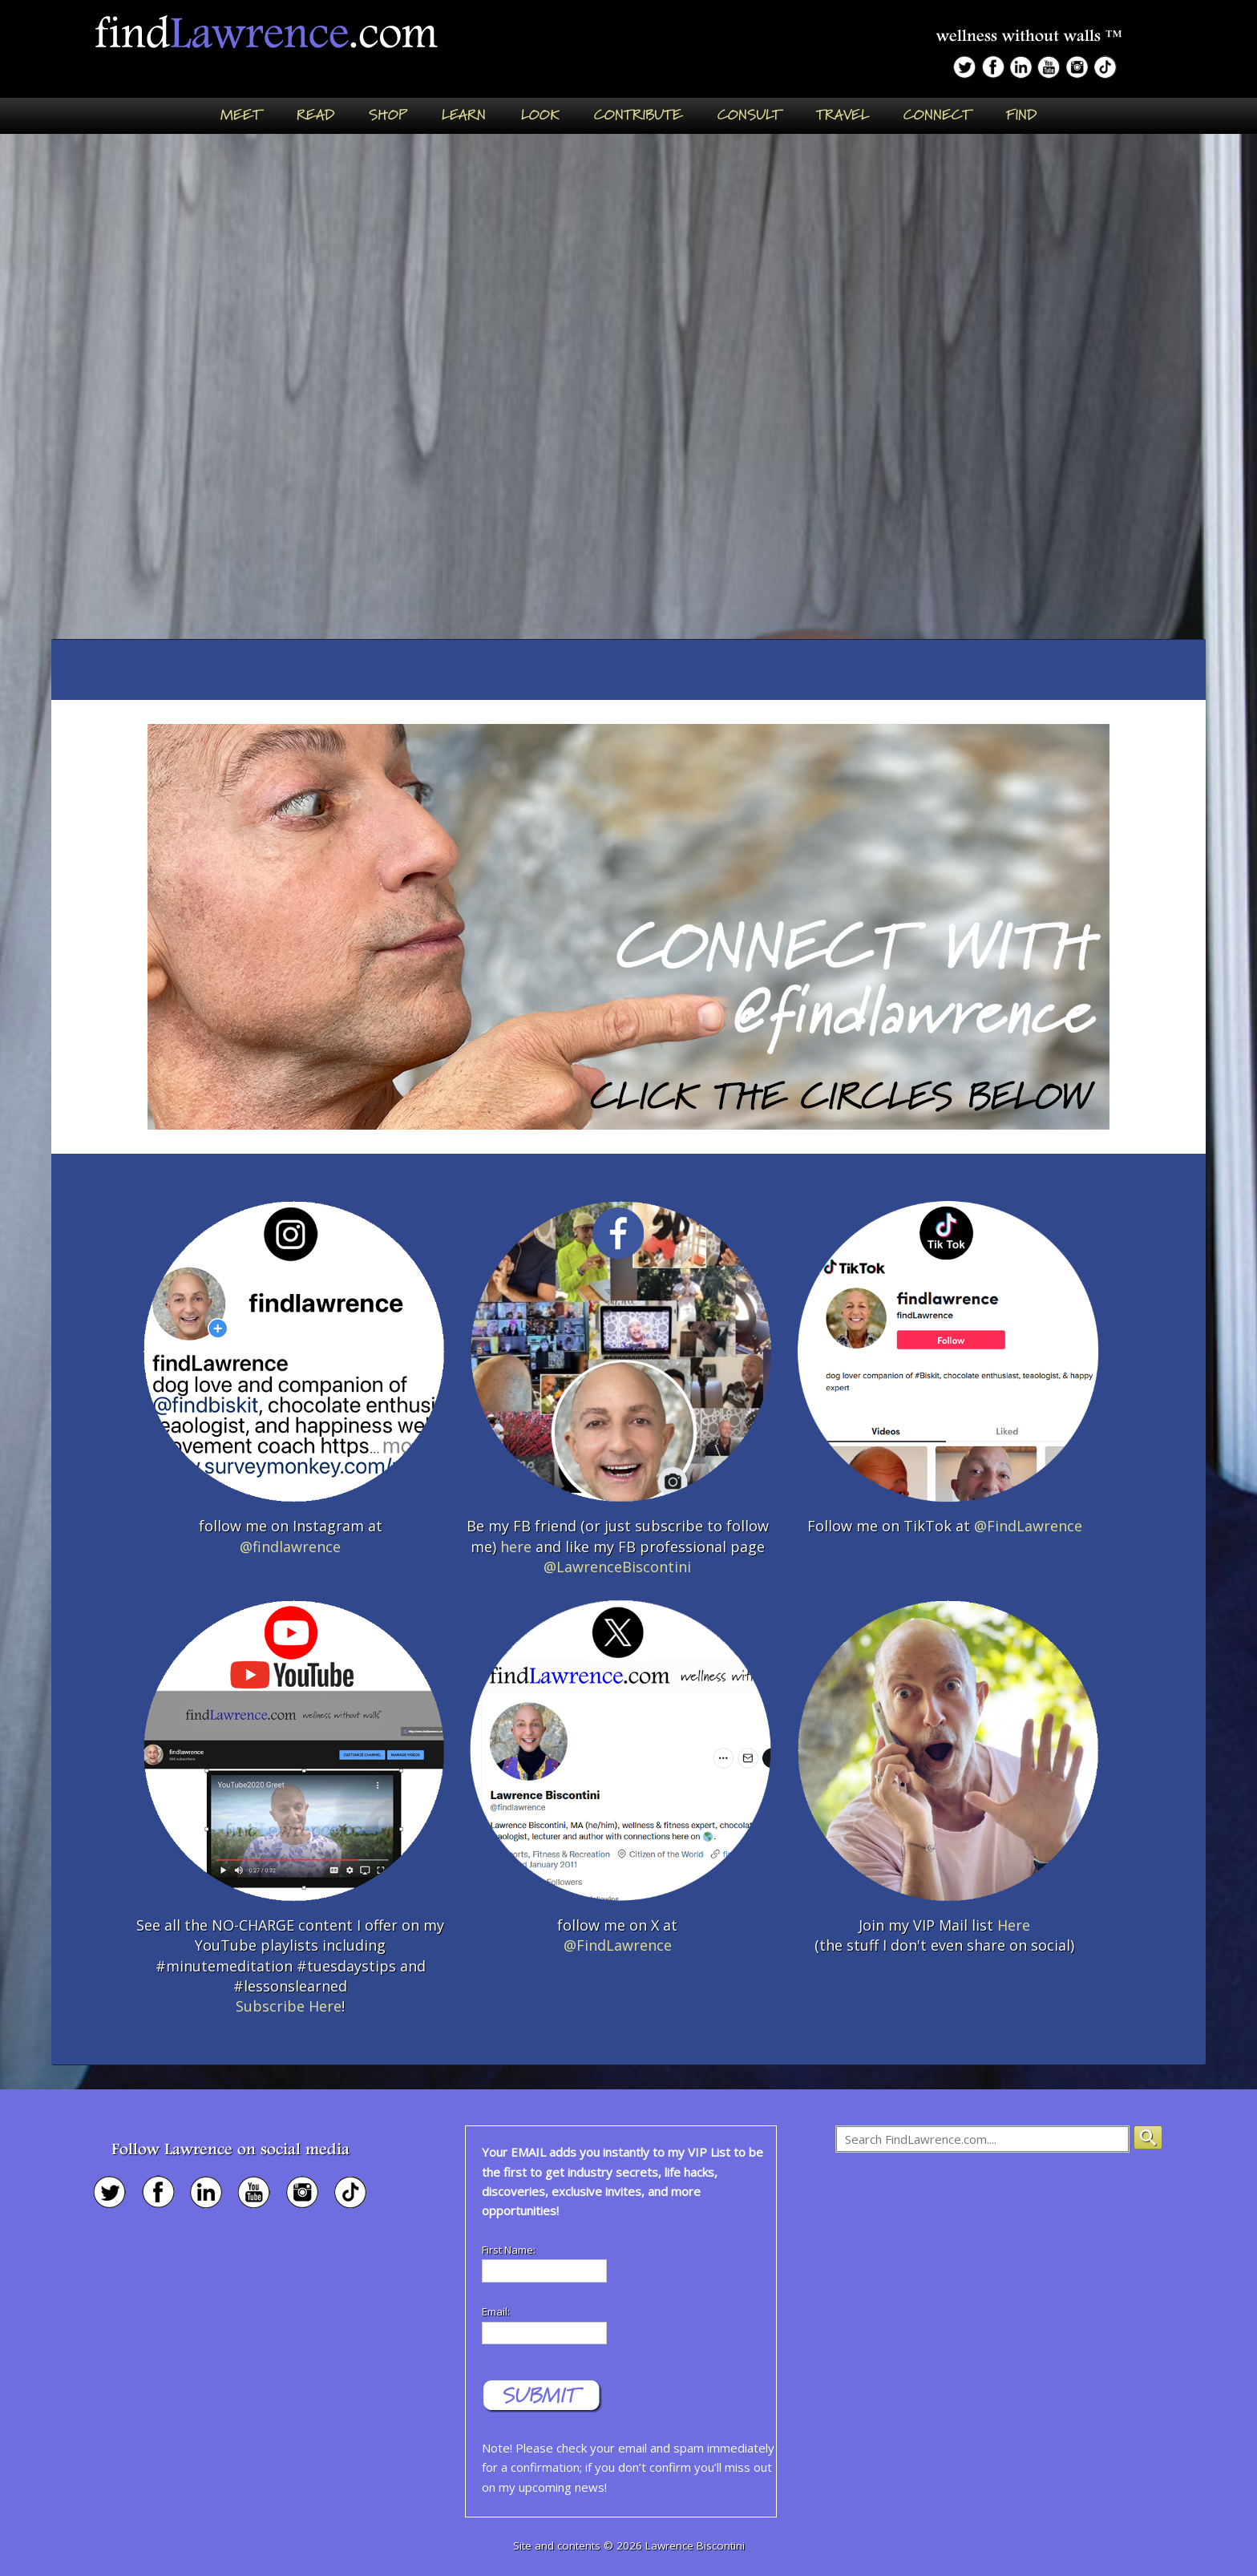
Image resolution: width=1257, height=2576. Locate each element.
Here (1013, 1925)
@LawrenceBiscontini (617, 1566)
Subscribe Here (289, 2006)
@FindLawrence (1028, 1525)
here (515, 1546)
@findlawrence (290, 1546)
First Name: (509, 2249)
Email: (496, 2311)
